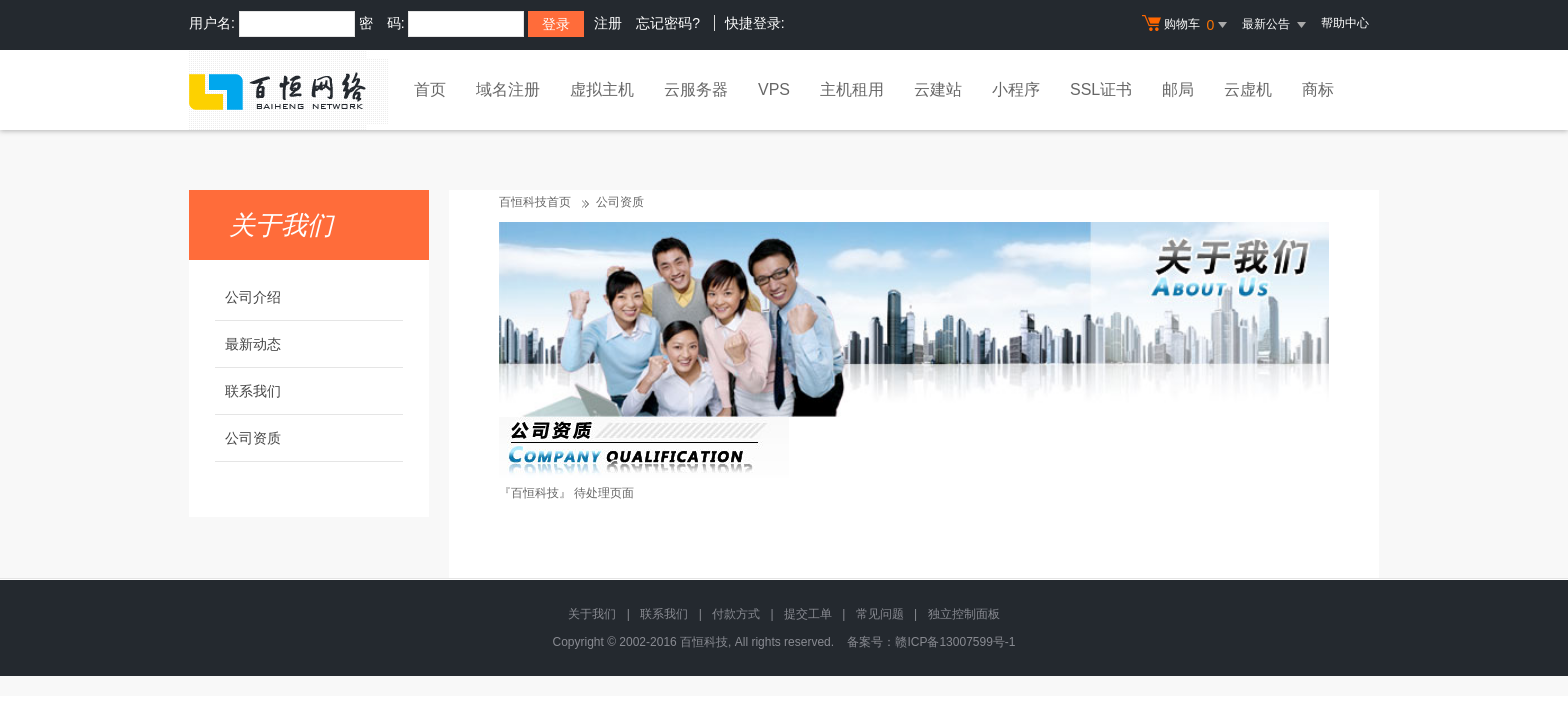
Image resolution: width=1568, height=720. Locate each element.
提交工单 (808, 614)
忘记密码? (668, 23)
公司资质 (253, 438)
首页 (430, 89)
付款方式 (736, 614)
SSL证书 (1101, 89)
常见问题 (880, 614)
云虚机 (1248, 89)
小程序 (1016, 89)
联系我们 (253, 391)
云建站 (938, 89)
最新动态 (253, 344)
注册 (608, 23)
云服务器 (696, 89)
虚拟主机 (602, 89)
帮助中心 (1345, 23)
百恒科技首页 (535, 202)
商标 (1318, 89)
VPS (774, 89)
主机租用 (852, 89)
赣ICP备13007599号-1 (955, 642)
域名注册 (508, 89)
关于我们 (592, 614)
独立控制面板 (964, 614)
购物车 (1187, 25)
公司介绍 (253, 297)
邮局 (1178, 89)
